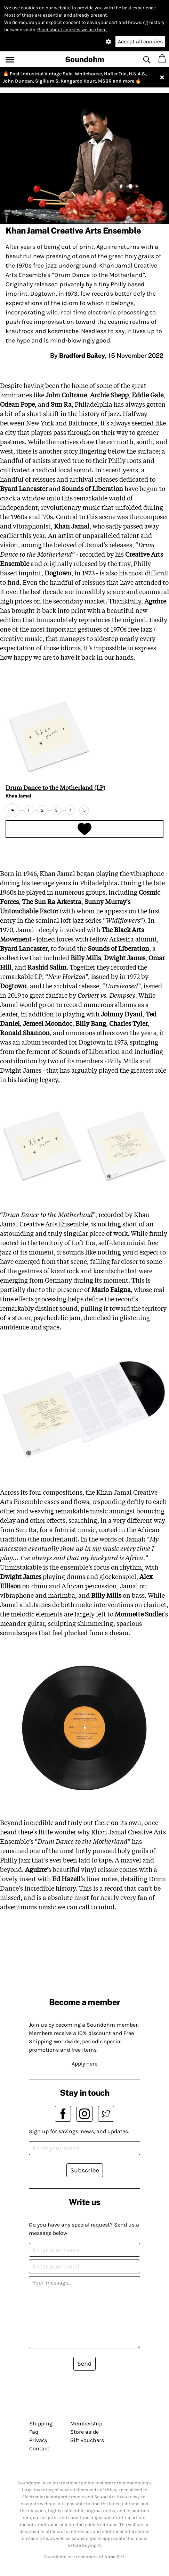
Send (84, 2363)
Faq (33, 2432)
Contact (39, 2448)
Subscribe (84, 2170)
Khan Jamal (18, 796)
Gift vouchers (87, 2440)
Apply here (84, 2063)
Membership (86, 2423)
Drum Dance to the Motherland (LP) (55, 787)
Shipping (41, 2423)
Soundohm (84, 59)
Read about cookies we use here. (72, 30)
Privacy (38, 2440)
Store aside (84, 2432)
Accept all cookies (140, 41)
